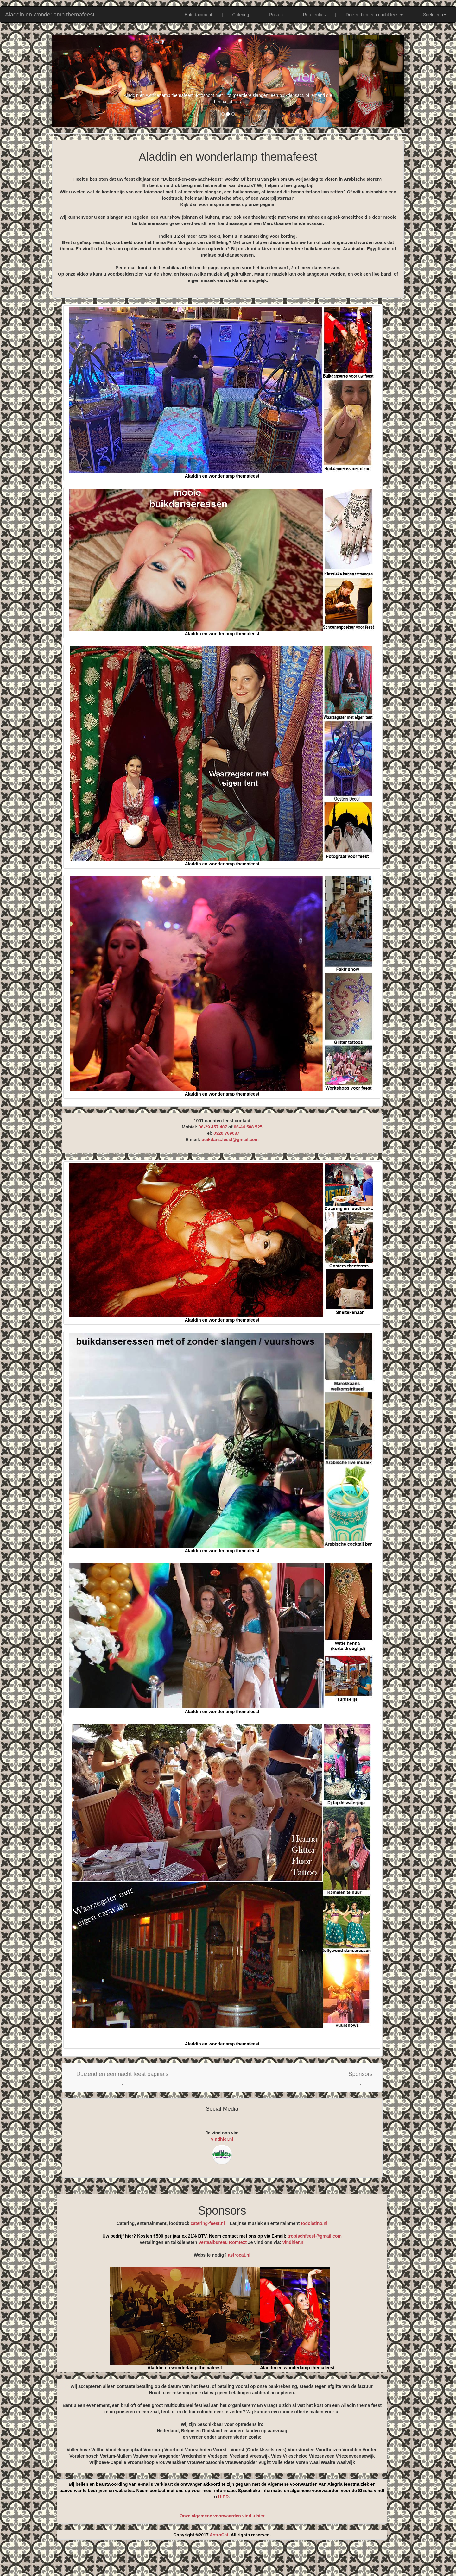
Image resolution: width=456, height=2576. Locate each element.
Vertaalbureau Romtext (223, 2242)
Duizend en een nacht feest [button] (374, 14)
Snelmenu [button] (434, 14)
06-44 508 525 (248, 1126)
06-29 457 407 (213, 1126)
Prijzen (276, 14)
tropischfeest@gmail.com (314, 2236)
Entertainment (198, 14)
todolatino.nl (314, 2223)
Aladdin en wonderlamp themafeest (49, 14)
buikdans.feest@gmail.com (230, 1139)
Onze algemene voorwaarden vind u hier (222, 2515)
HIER (223, 2496)
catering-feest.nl (208, 2223)
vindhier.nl (222, 2139)
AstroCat (219, 2534)
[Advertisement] (228, 2560)
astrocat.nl (239, 2255)
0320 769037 (226, 1133)
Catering (240, 14)
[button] (122, 2077)
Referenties (314, 14)
